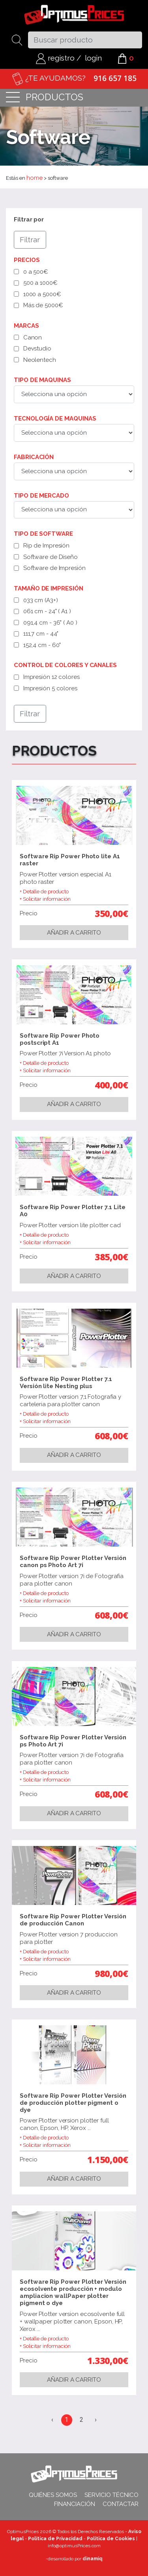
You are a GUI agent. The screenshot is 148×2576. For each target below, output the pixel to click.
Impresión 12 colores (51, 676)
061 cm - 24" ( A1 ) (47, 611)
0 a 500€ (35, 271)
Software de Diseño (50, 557)
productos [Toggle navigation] (44, 97)
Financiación (74, 2504)
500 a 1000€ (40, 282)
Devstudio (37, 348)
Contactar (121, 2504)
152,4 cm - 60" (42, 645)
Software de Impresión (54, 568)
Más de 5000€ (43, 305)
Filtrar (30, 239)
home (34, 177)
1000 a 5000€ (42, 294)
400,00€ (111, 1085)
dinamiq (92, 2558)
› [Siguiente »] (96, 2419)
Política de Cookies (111, 2538)
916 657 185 (115, 78)
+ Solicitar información (45, 899)
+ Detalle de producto (44, 891)
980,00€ (111, 1973)
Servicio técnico (111, 2495)
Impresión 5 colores (50, 688)
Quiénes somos (53, 2495)
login (93, 57)
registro (55, 57)
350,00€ (111, 913)
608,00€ (111, 1435)
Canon (32, 337)
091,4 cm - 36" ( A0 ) (50, 622)
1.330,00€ (107, 2360)
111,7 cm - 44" (41, 633)
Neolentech (39, 359)
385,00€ (111, 1256)
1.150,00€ (107, 2159)
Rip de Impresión (46, 545)
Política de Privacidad (55, 2538)
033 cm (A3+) (40, 600)
